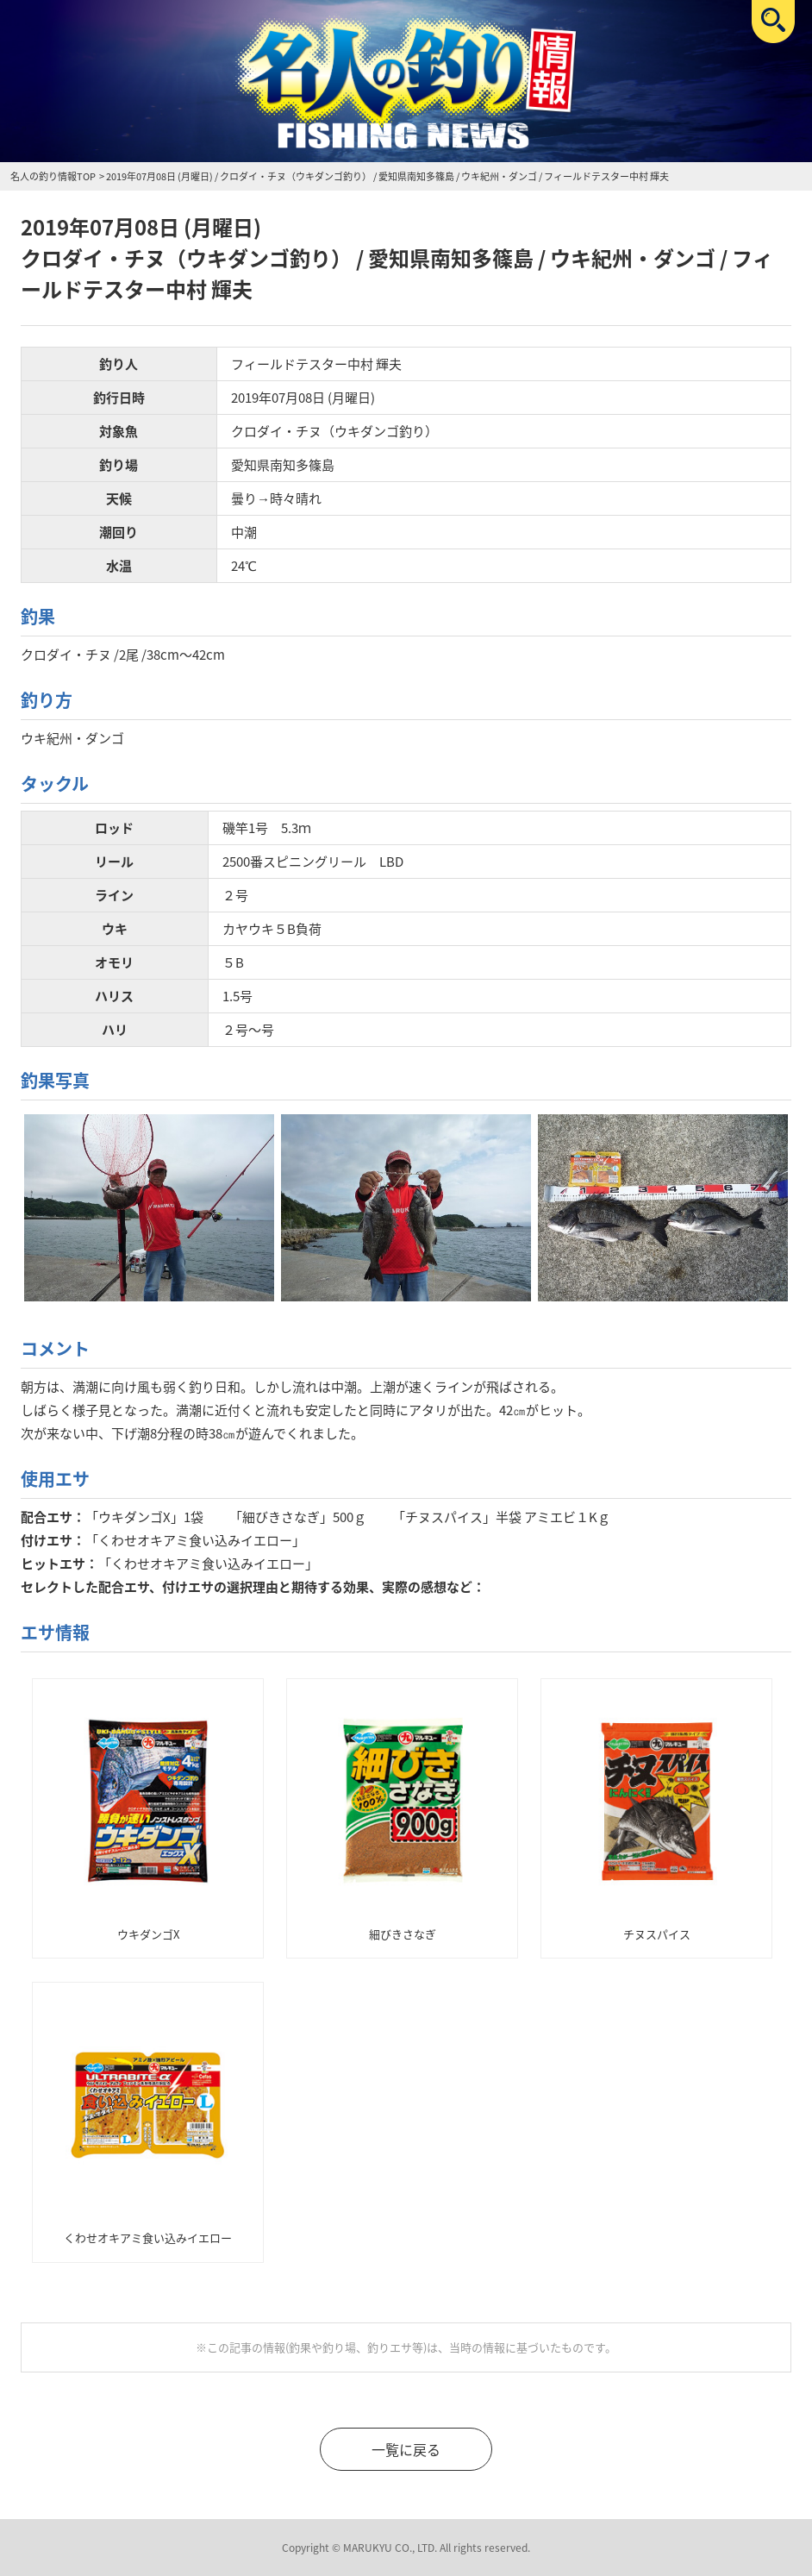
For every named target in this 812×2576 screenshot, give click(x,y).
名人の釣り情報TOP (53, 176)
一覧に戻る (406, 2449)
